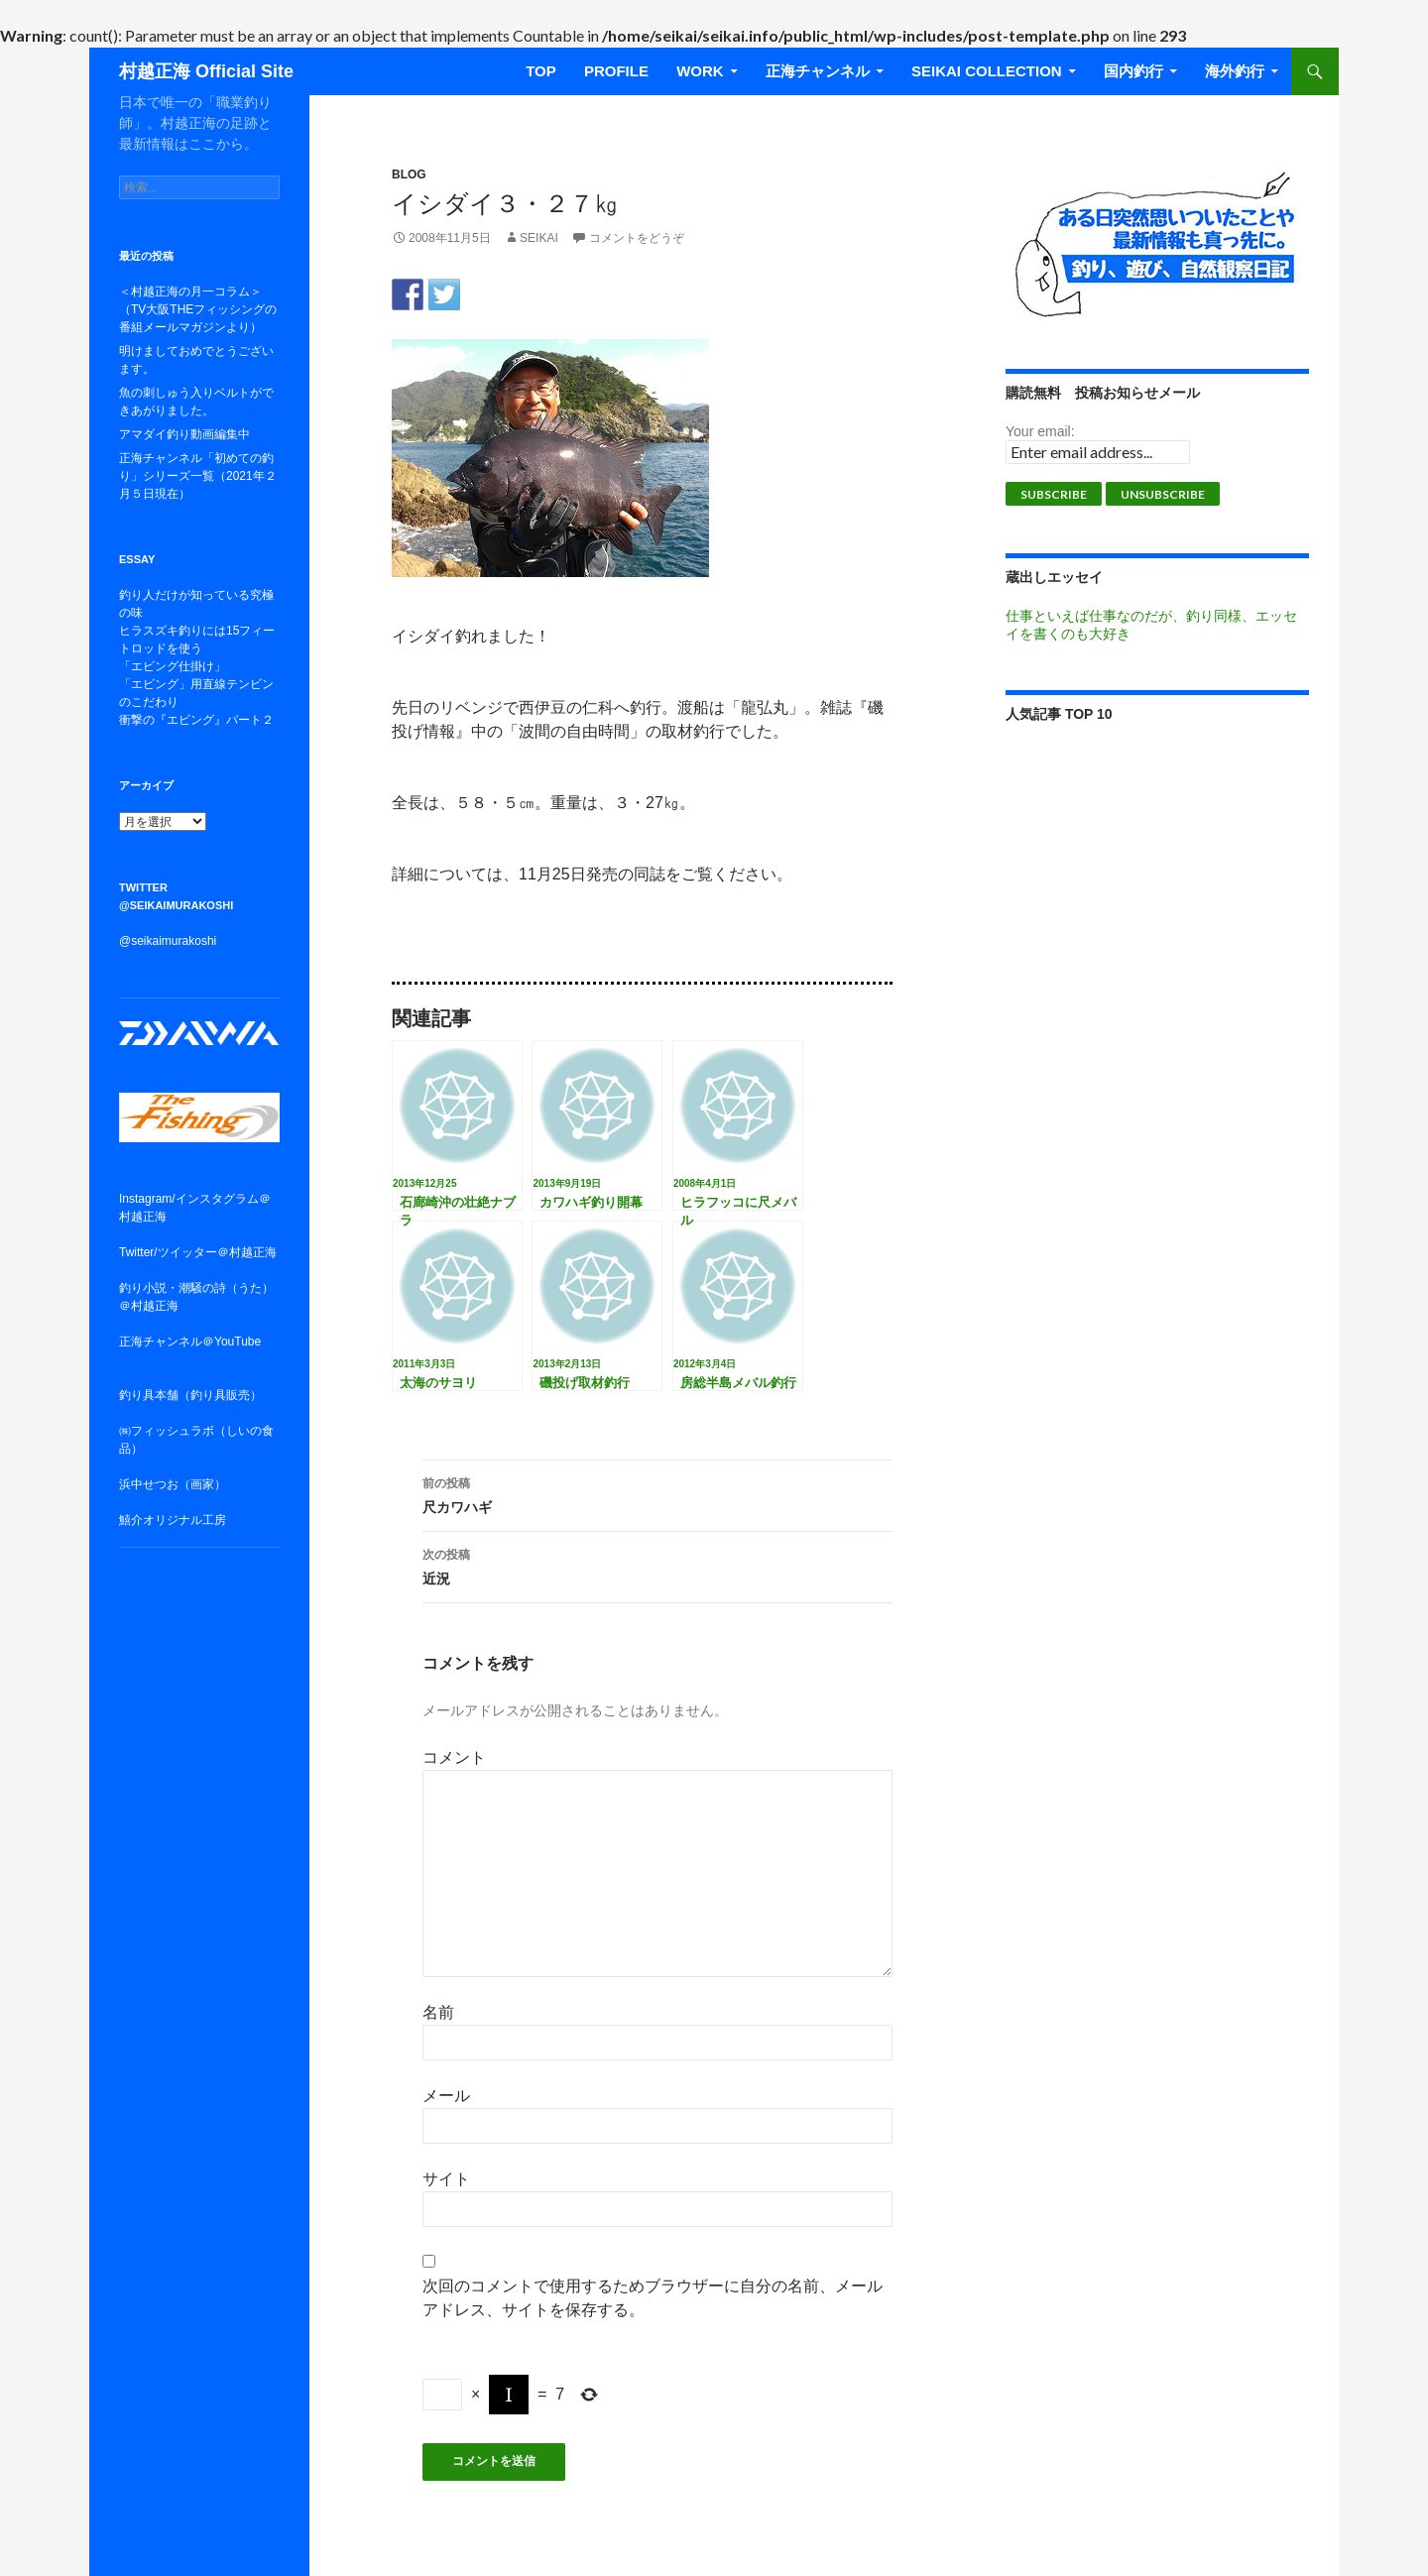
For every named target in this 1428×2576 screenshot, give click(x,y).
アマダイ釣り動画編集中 (184, 434)
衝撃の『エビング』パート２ (196, 720)
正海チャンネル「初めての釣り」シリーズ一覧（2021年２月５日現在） (198, 476)
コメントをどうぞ (636, 238)
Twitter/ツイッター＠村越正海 (198, 1252)
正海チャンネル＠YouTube (190, 1341)
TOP (541, 70)
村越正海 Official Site (206, 71)
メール (446, 2095)
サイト (446, 2178)
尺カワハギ (657, 1493)
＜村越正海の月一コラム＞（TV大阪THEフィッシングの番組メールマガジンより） (198, 309)
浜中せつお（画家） (172, 1484)
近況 (657, 1564)
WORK (700, 70)
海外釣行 (1234, 70)
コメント (454, 1757)
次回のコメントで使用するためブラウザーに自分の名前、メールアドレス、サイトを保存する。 (652, 2298)
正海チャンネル (818, 70)
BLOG (409, 174)
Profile (616, 70)
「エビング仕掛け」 (172, 666)
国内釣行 (1133, 70)
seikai (539, 238)
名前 (438, 2012)
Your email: (1040, 431)
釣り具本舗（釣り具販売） (190, 1395)
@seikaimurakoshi (167, 941)
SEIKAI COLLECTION (986, 70)
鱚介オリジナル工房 (172, 1520)
